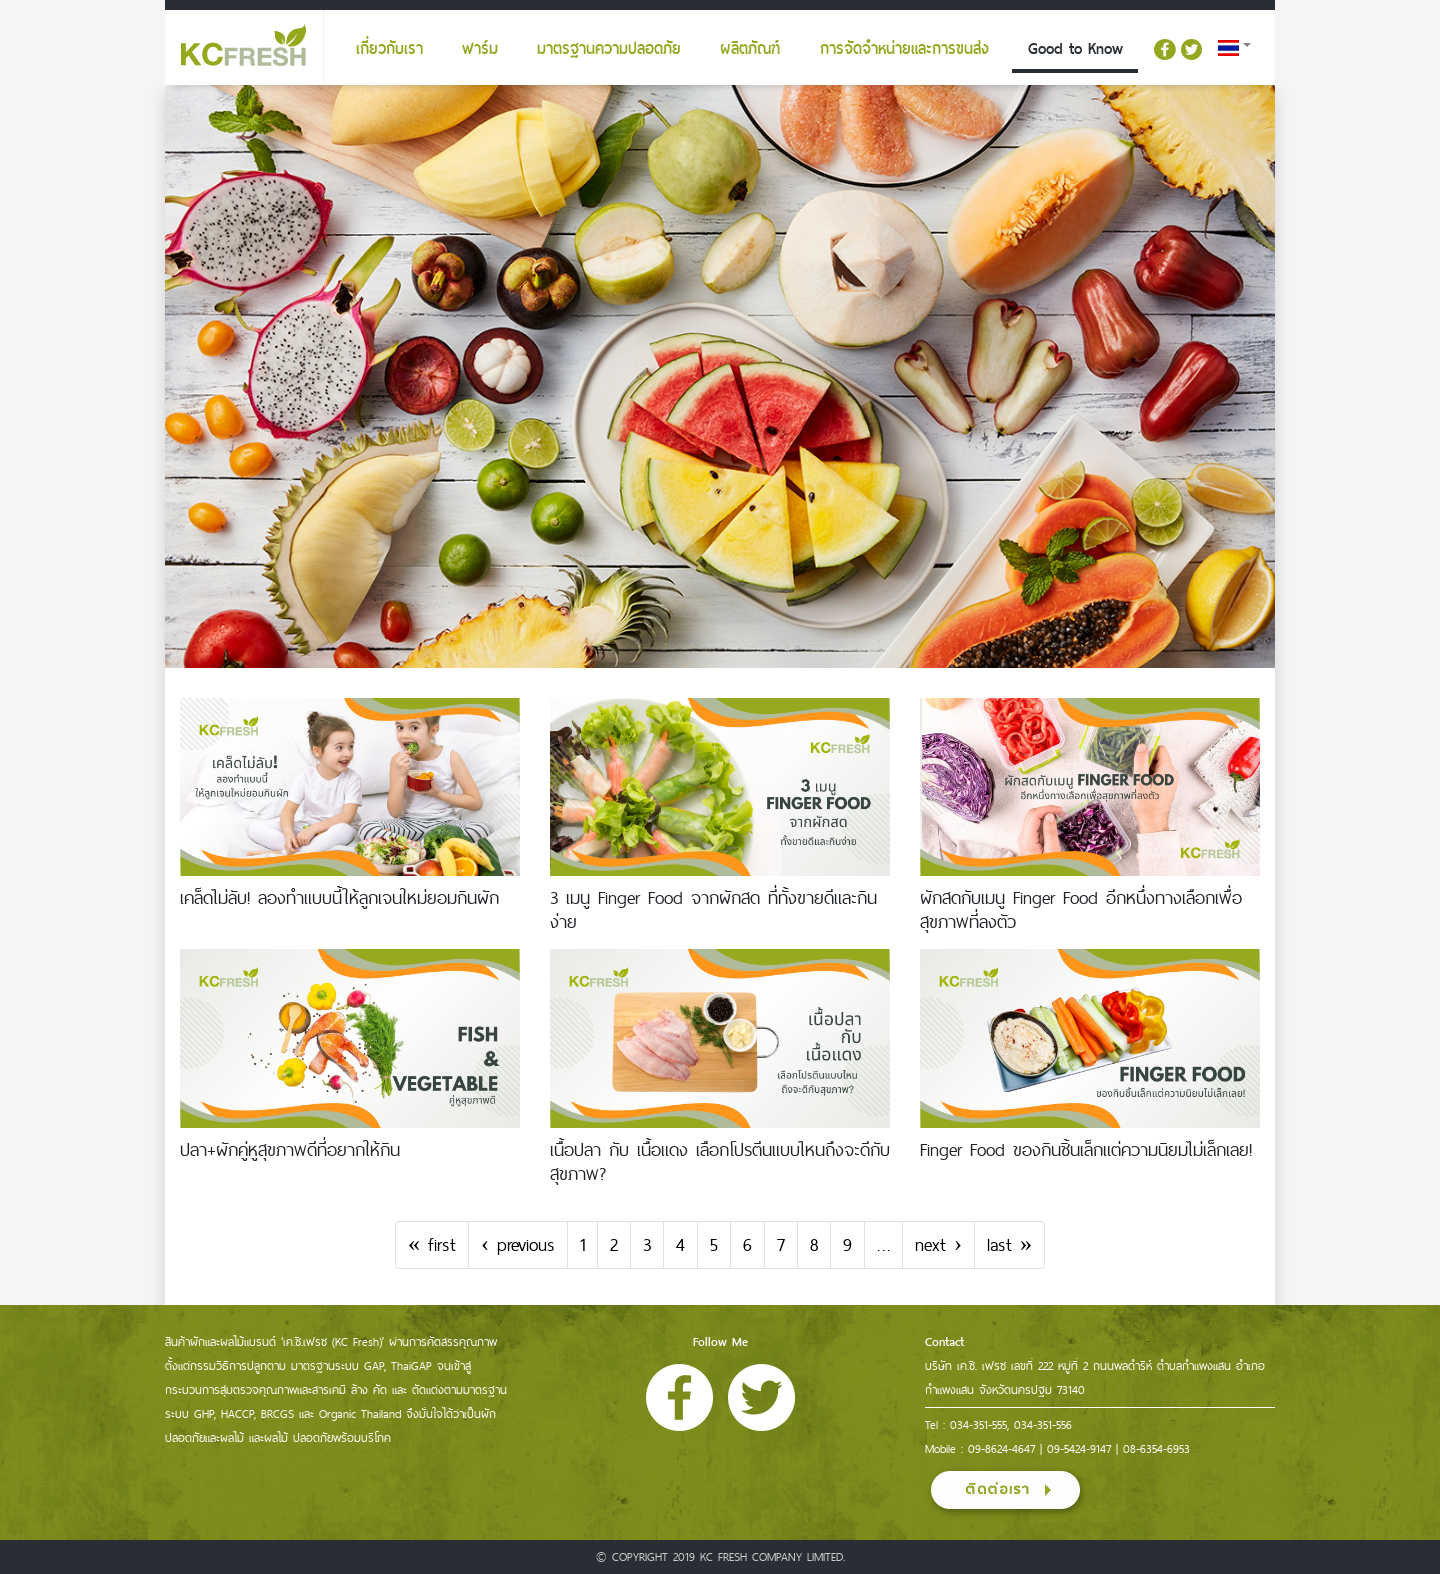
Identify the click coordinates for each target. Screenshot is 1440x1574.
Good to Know (1075, 49)
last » (1009, 1245)
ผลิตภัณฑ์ (750, 49)
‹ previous (518, 1245)
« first (432, 1245)
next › (938, 1245)
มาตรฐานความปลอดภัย (609, 49)
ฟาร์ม (480, 49)
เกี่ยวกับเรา (389, 49)
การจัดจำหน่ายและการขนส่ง (904, 49)
